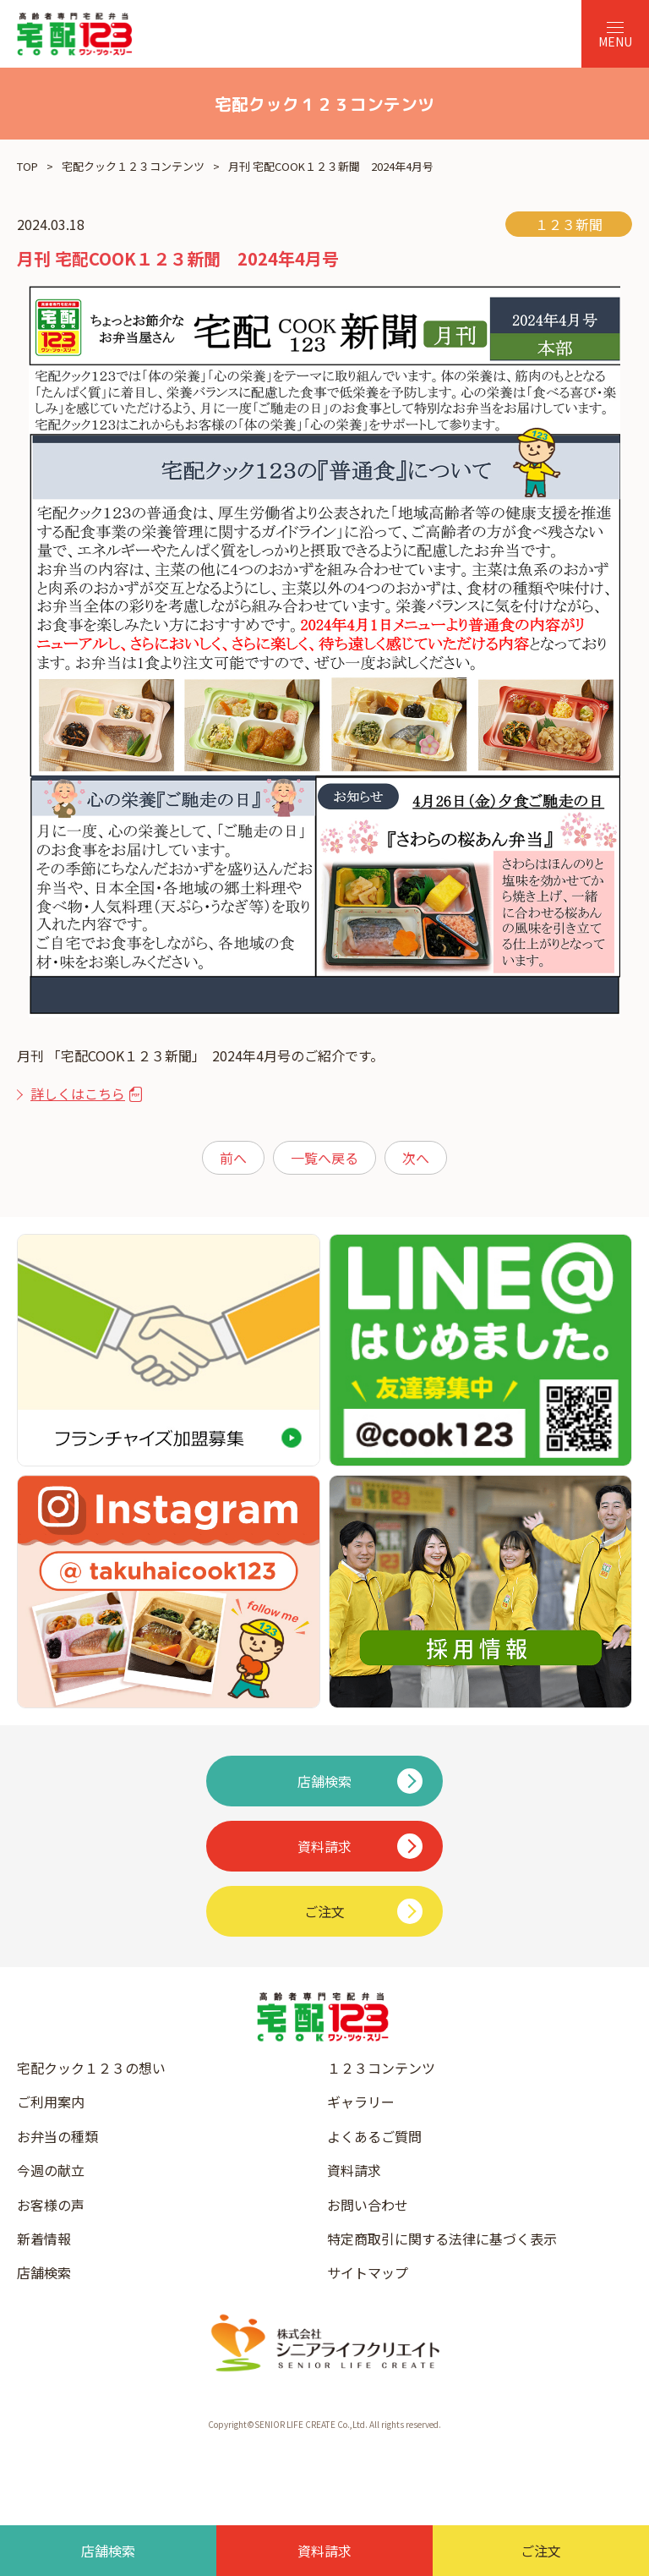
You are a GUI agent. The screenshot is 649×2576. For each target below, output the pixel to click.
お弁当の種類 (57, 2136)
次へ (415, 1158)
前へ (233, 1158)
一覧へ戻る (324, 1158)
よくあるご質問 (374, 2136)
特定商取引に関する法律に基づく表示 (442, 2238)
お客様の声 (51, 2205)
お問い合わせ (367, 2205)
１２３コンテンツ (381, 2068)
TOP (27, 166)
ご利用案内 (51, 2101)
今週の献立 (51, 2170)
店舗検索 (44, 2272)
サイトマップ (367, 2272)
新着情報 (44, 2238)
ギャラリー (361, 2101)
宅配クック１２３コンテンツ (133, 166)
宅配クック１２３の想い (91, 2068)
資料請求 (354, 2170)
